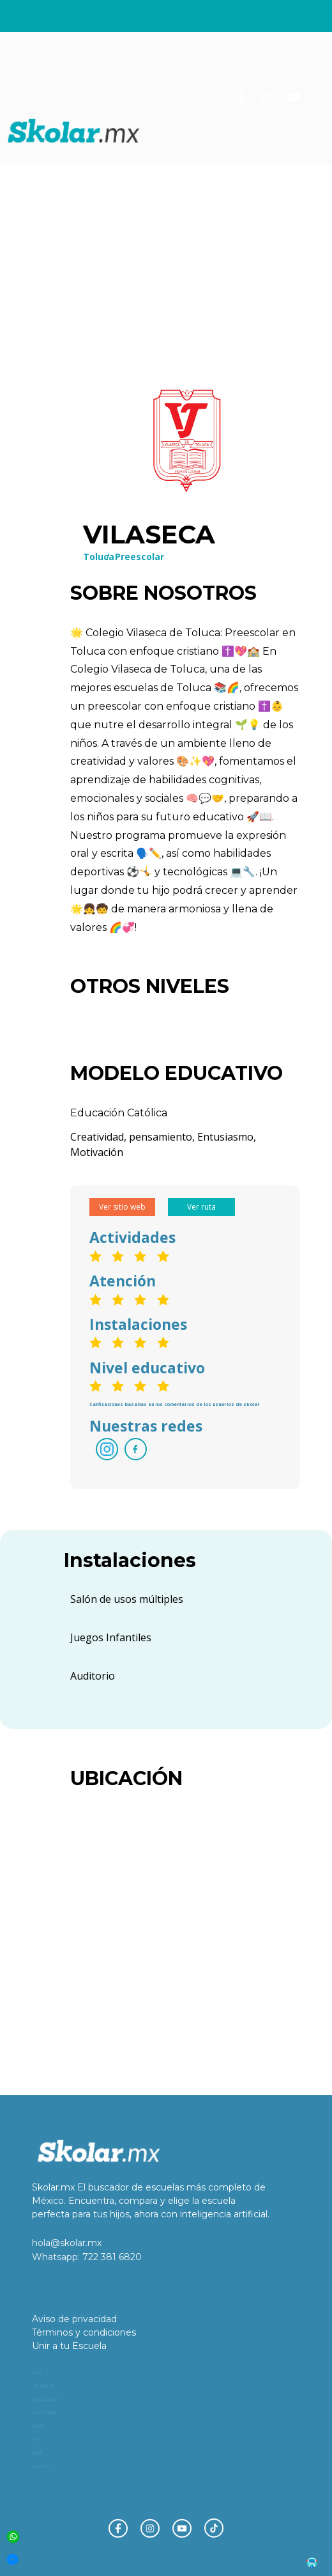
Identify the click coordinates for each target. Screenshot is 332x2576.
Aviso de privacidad (74, 2319)
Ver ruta (201, 1206)
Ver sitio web (122, 1206)
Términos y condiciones (84, 2332)
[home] (73, 131)
